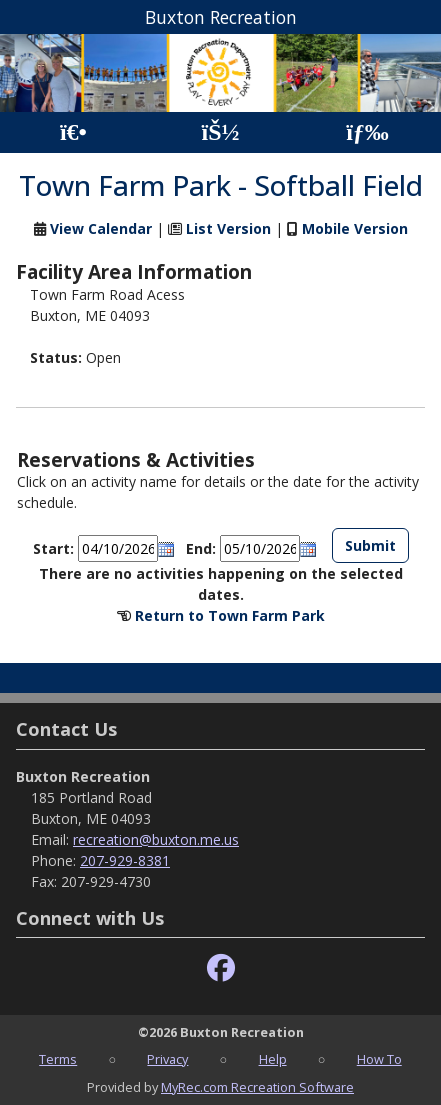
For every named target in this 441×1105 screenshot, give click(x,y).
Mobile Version (355, 228)
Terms (58, 1059)
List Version (228, 228)
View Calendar (101, 228)
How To (379, 1059)
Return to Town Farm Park (230, 615)
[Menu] (367, 132)
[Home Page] (73, 132)
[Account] (220, 132)
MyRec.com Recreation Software (257, 1087)
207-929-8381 (125, 860)
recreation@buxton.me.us (156, 839)
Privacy (167, 1059)
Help (273, 1059)
